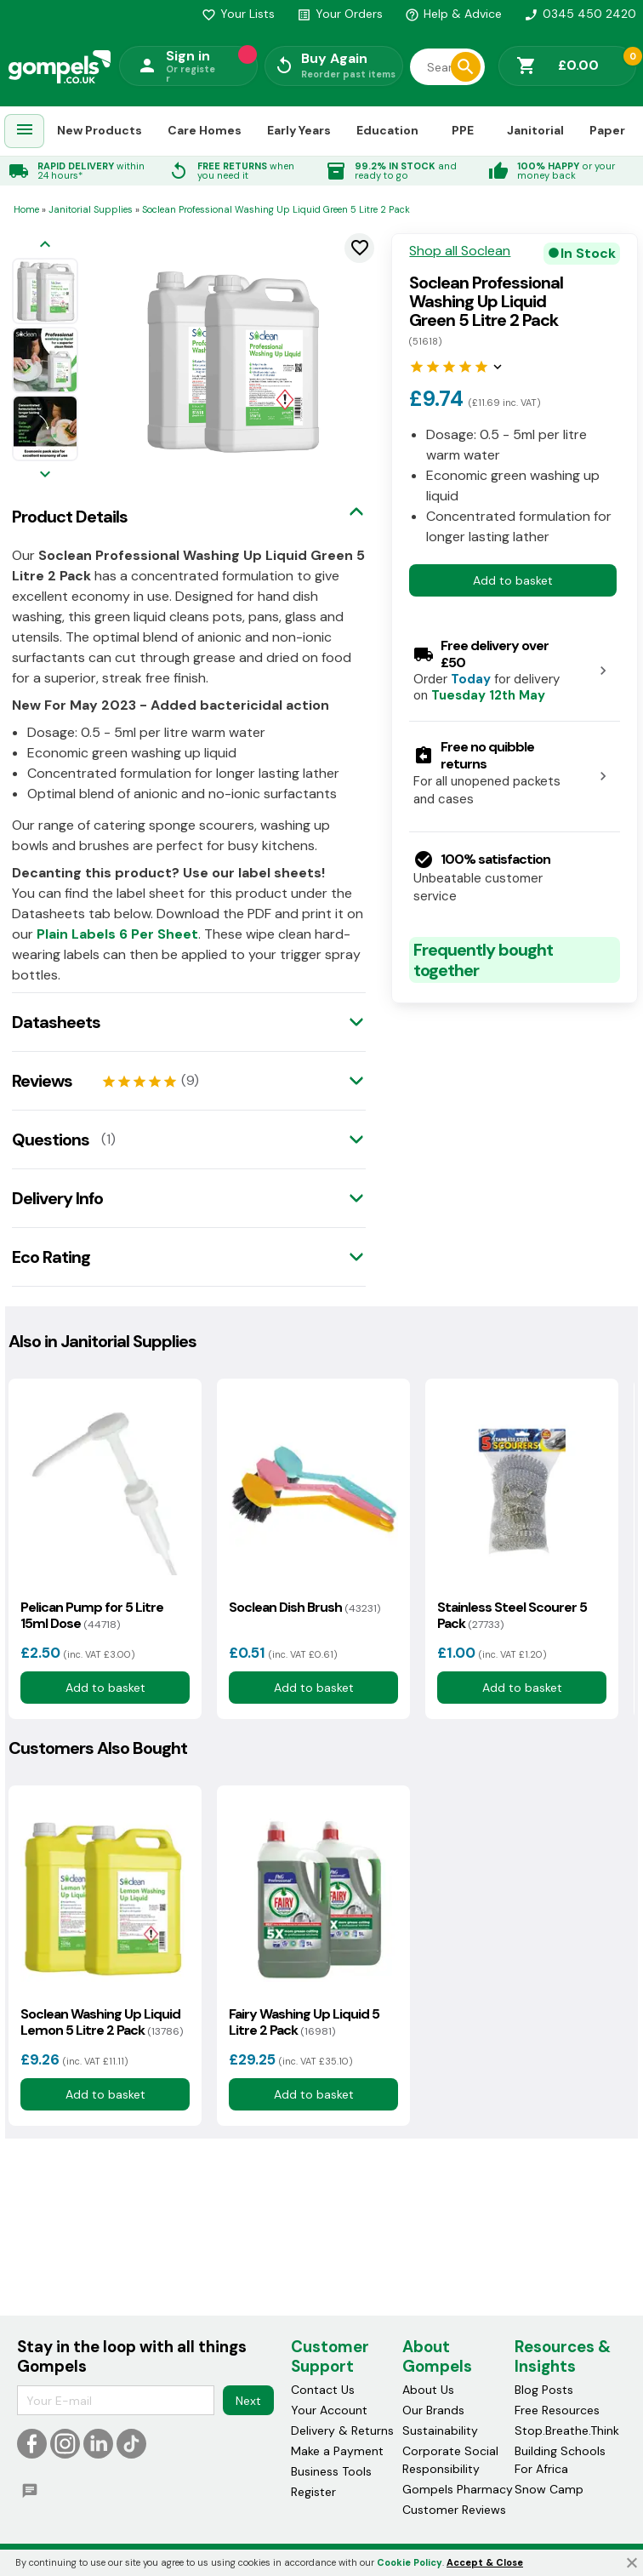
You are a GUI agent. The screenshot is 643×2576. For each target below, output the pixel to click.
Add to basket (513, 580)
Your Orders (340, 13)
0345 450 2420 (580, 13)
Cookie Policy (409, 2562)
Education (387, 130)
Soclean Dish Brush (304, 1607)
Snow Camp (549, 2490)
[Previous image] (45, 245)
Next (248, 2400)
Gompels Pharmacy (457, 2490)
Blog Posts (544, 2390)
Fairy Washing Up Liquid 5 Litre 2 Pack (304, 2022)
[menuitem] (24, 131)
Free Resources (557, 2411)
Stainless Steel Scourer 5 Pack (512, 1615)
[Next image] (45, 475)
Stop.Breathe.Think (567, 2431)
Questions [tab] (50, 1139)
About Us (428, 2390)
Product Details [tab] (70, 516)
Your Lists (238, 13)
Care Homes (205, 130)
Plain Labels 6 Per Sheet (117, 934)
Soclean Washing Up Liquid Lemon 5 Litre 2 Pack (101, 2022)
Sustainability (440, 2431)
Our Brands (433, 2411)
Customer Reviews (454, 2510)
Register (313, 2492)
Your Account (329, 2411)
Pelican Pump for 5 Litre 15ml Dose (91, 1615)
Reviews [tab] (42, 1081)
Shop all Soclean (459, 251)
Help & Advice (453, 13)
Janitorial (535, 130)
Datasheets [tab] (56, 1022)
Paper (607, 130)
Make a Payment (337, 2451)
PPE (463, 130)
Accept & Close (485, 2562)
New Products (99, 130)
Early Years (299, 130)
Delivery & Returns (342, 2431)
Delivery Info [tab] (57, 1198)
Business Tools (331, 2472)
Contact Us (323, 2390)
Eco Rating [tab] (51, 1257)
